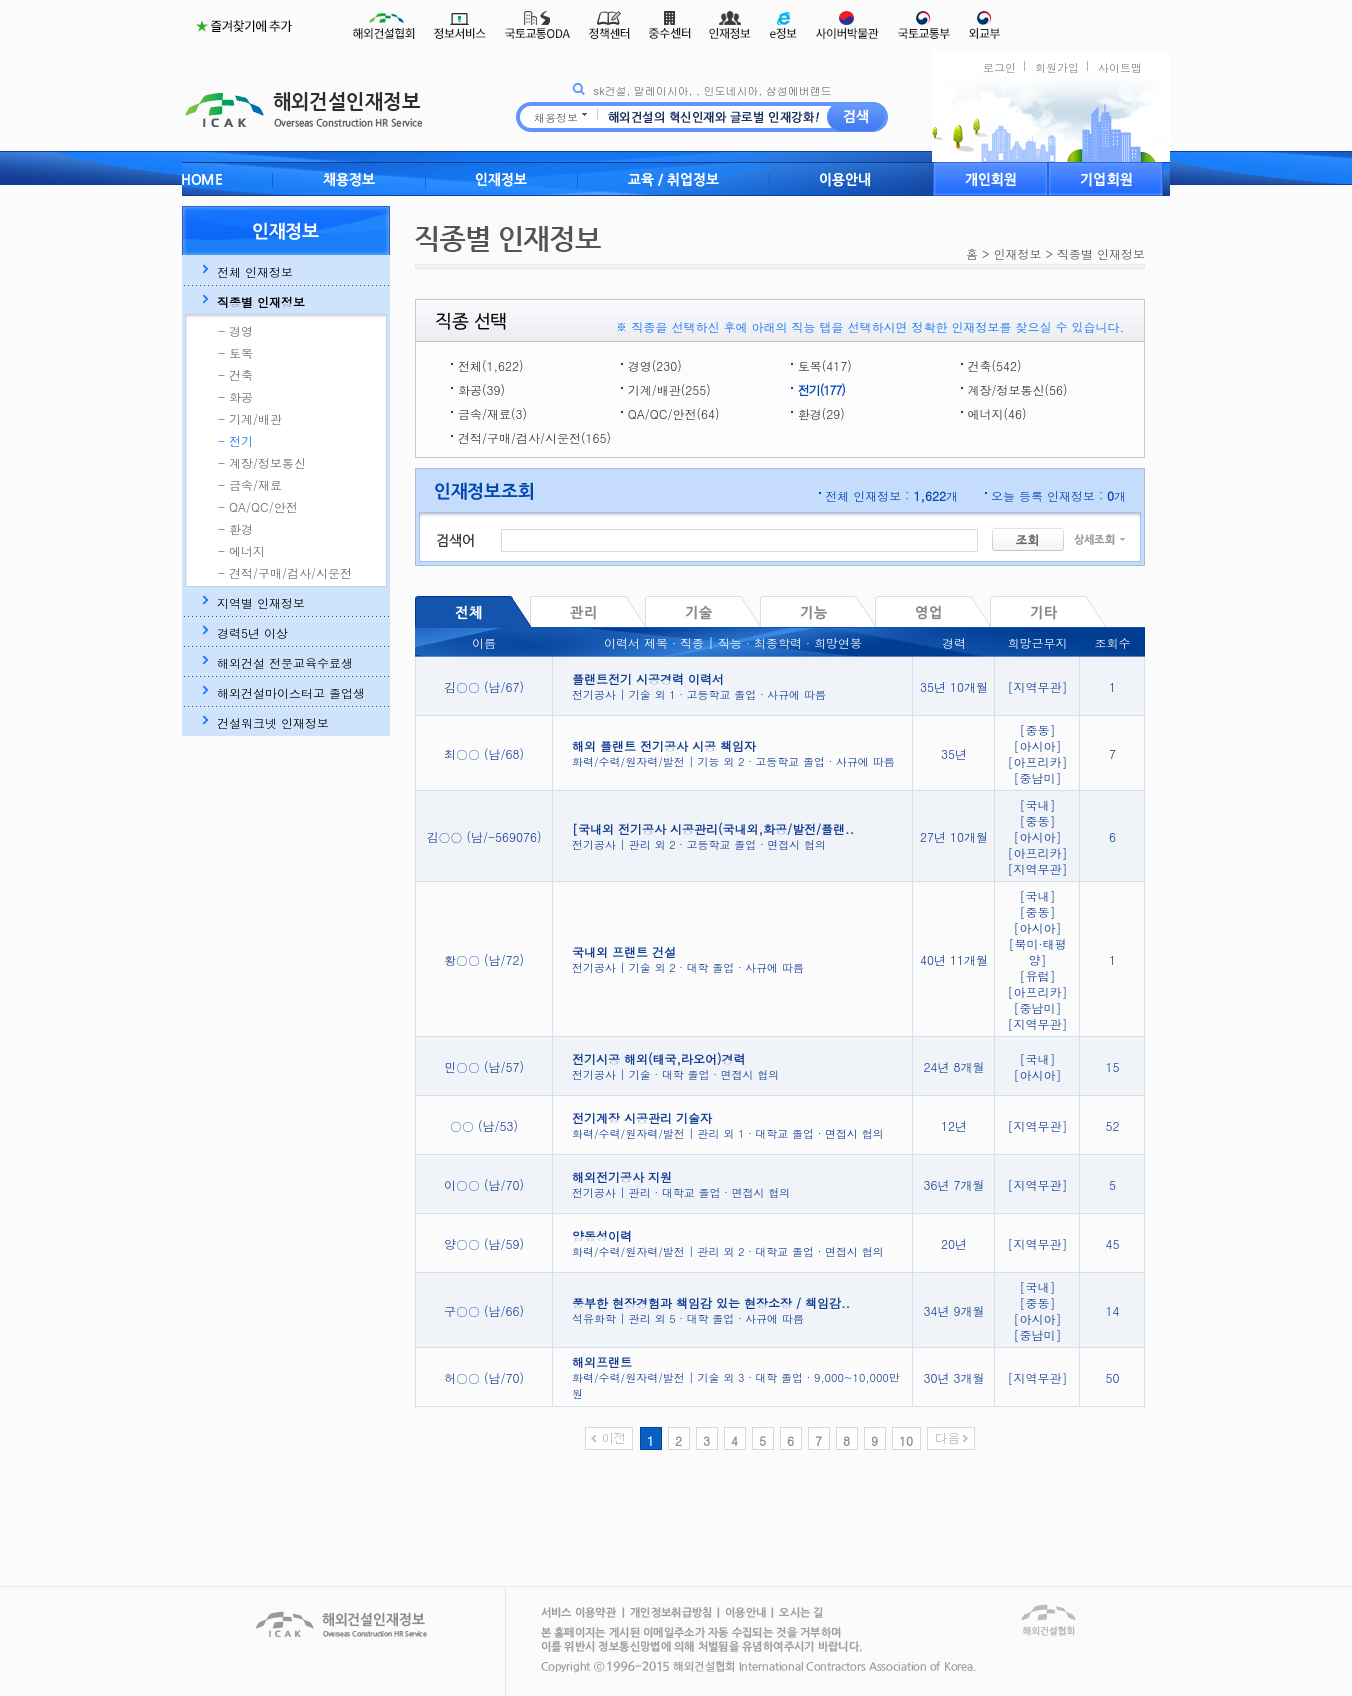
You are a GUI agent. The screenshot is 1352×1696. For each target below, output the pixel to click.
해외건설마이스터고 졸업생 (291, 693)
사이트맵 (1120, 67)
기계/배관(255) (669, 389)
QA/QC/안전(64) (674, 413)
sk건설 (609, 90)
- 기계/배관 (250, 419)
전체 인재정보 (255, 272)
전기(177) (821, 389)
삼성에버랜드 (799, 90)
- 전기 (235, 441)
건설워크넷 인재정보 (273, 723)
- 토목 (235, 353)
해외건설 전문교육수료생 (285, 663)
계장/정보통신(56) (1018, 389)
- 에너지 (241, 551)
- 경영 (235, 331)
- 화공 (235, 397)
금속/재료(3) (492, 413)
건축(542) (995, 365)
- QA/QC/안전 (258, 507)
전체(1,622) (490, 365)
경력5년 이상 (252, 633)
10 (906, 1440)
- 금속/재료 (250, 485)
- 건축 (235, 375)
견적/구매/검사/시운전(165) (534, 437)
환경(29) (821, 413)
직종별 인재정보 (261, 302)
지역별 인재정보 (261, 603)
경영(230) (655, 365)
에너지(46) (997, 413)
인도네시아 (730, 90)
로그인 (999, 67)
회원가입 (1057, 67)
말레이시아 (661, 90)
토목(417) (825, 365)
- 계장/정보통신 (262, 463)
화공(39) (481, 389)
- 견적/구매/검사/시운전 (285, 573)
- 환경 (235, 529)
